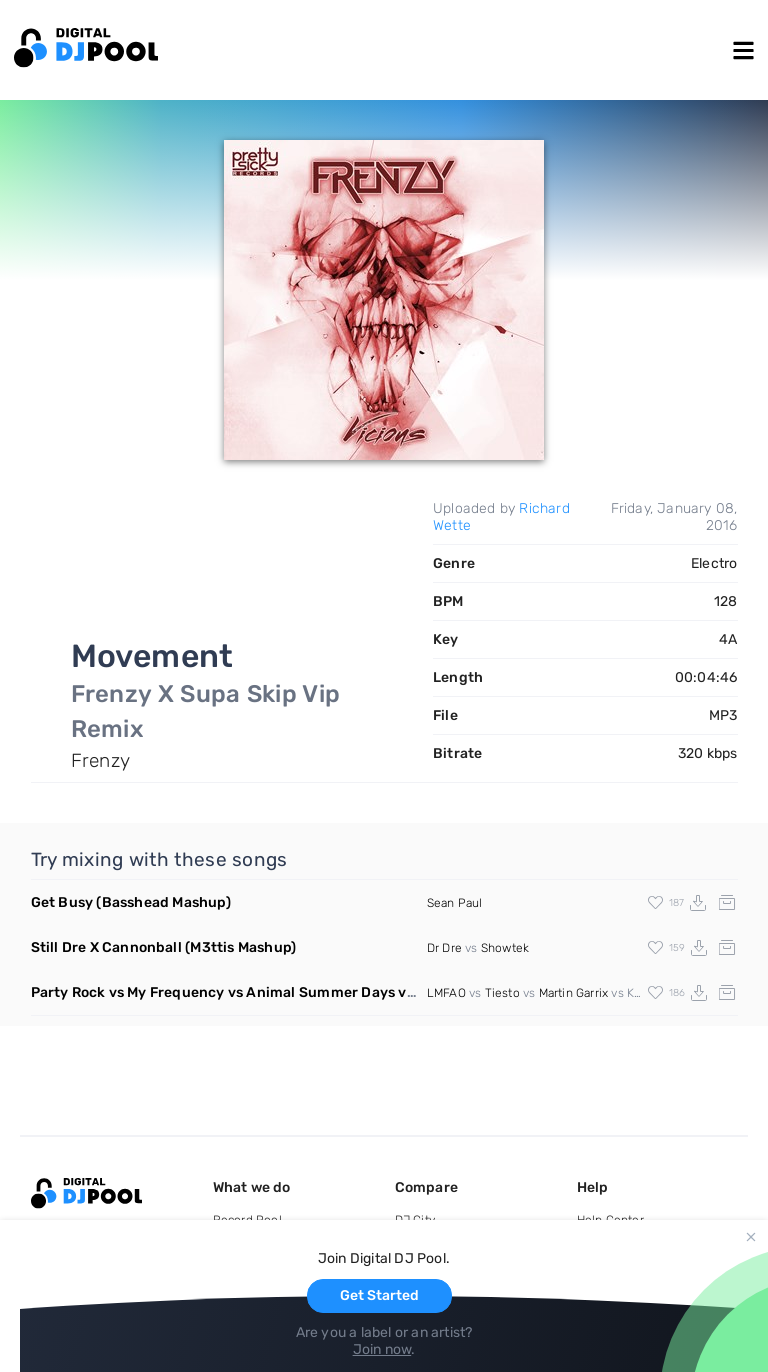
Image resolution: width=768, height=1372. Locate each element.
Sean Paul (455, 903)
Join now (382, 1349)
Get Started (379, 1295)
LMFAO (446, 993)
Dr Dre (444, 948)
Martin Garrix (574, 993)
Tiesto (502, 993)
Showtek (505, 948)
